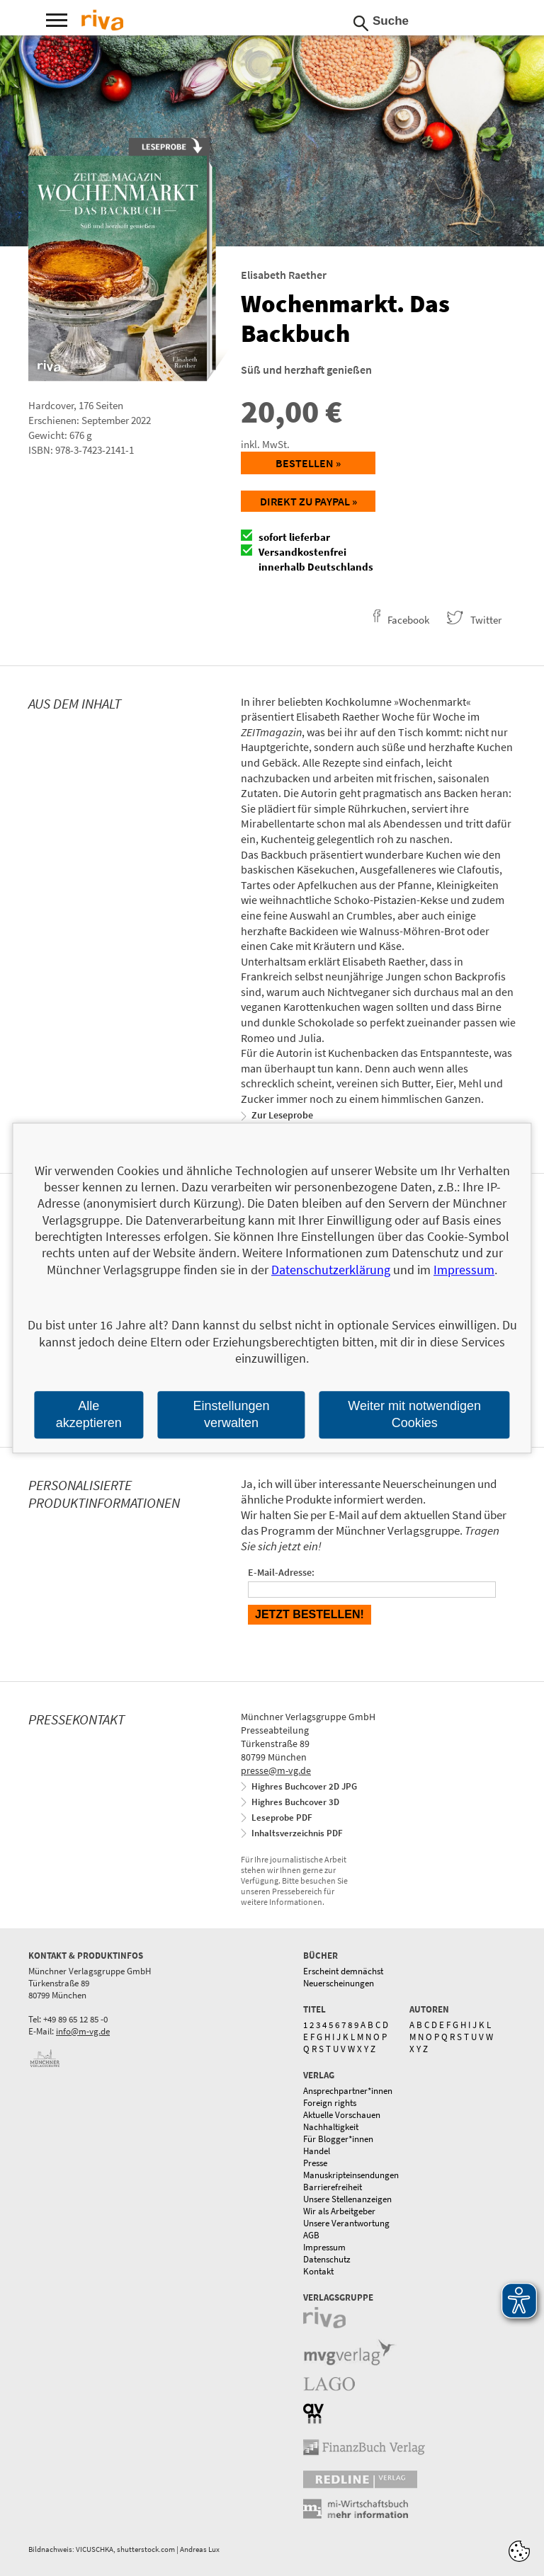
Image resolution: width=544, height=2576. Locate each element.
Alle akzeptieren (89, 1414)
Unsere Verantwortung (346, 2223)
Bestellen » (308, 463)
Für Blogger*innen (338, 2139)
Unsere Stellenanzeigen (347, 2199)
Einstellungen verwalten (231, 1414)
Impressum (324, 2247)
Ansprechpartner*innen (347, 2091)
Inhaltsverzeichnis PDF (297, 1833)
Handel (316, 2151)
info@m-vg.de (83, 2031)
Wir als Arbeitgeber (339, 2211)
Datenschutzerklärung (330, 1269)
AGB (311, 2235)
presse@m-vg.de (276, 1770)
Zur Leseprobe (282, 1115)
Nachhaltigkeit (330, 2127)
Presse (315, 2163)
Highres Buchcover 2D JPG (304, 1786)
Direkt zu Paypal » (308, 501)
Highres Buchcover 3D (295, 1802)
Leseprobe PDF (281, 1817)
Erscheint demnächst (343, 1971)
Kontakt (318, 2271)
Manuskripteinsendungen (351, 2175)
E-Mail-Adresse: (281, 1572)
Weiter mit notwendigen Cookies (414, 1414)
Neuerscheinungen (338, 1983)
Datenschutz (327, 2259)
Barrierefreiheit (332, 2187)
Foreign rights (329, 2103)
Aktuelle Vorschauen (341, 2115)
